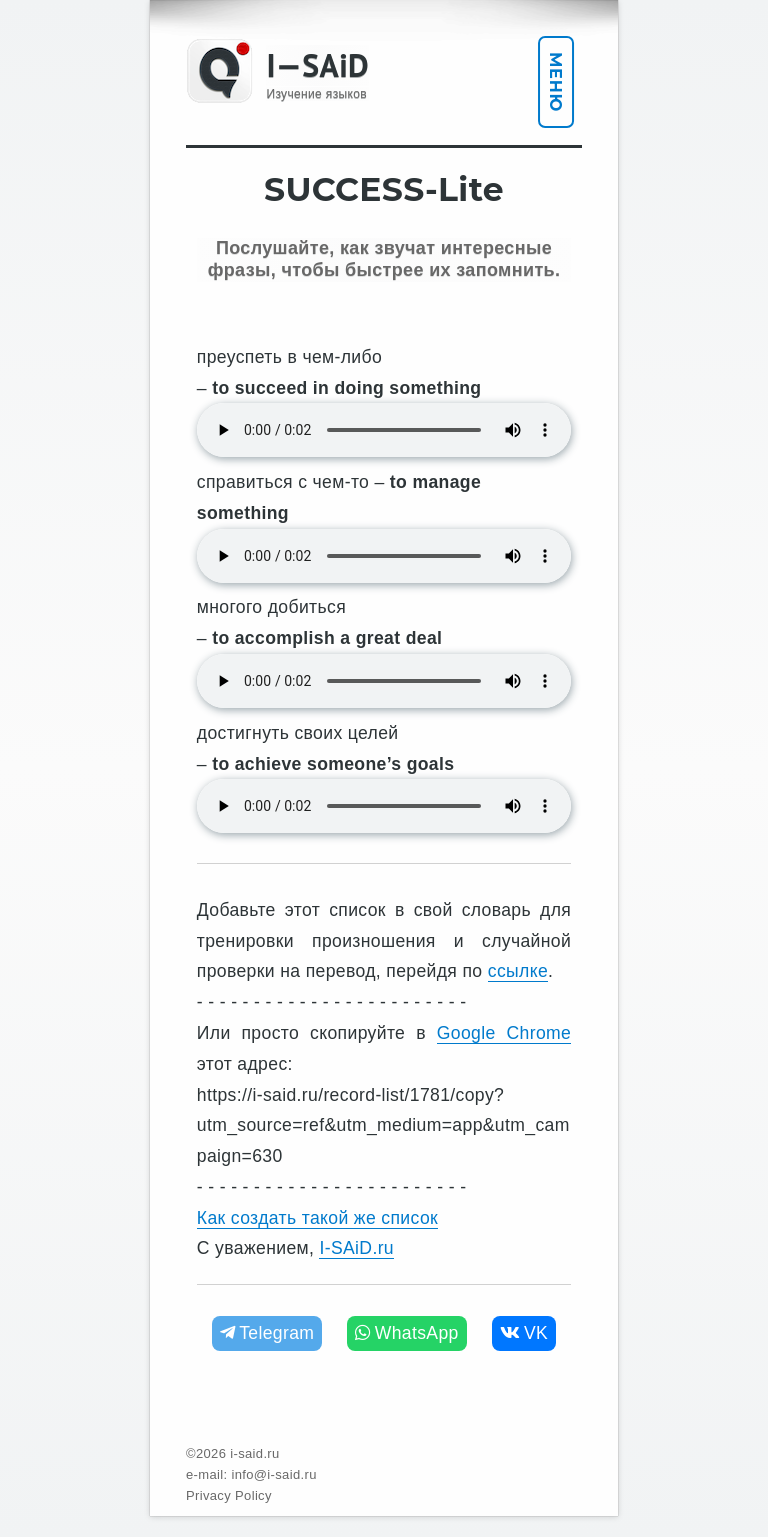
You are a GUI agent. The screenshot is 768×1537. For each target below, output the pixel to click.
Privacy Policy (229, 1495)
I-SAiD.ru (356, 1248)
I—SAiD (317, 65)
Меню (555, 82)
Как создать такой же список (317, 1218)
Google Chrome (504, 1033)
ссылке (518, 971)
